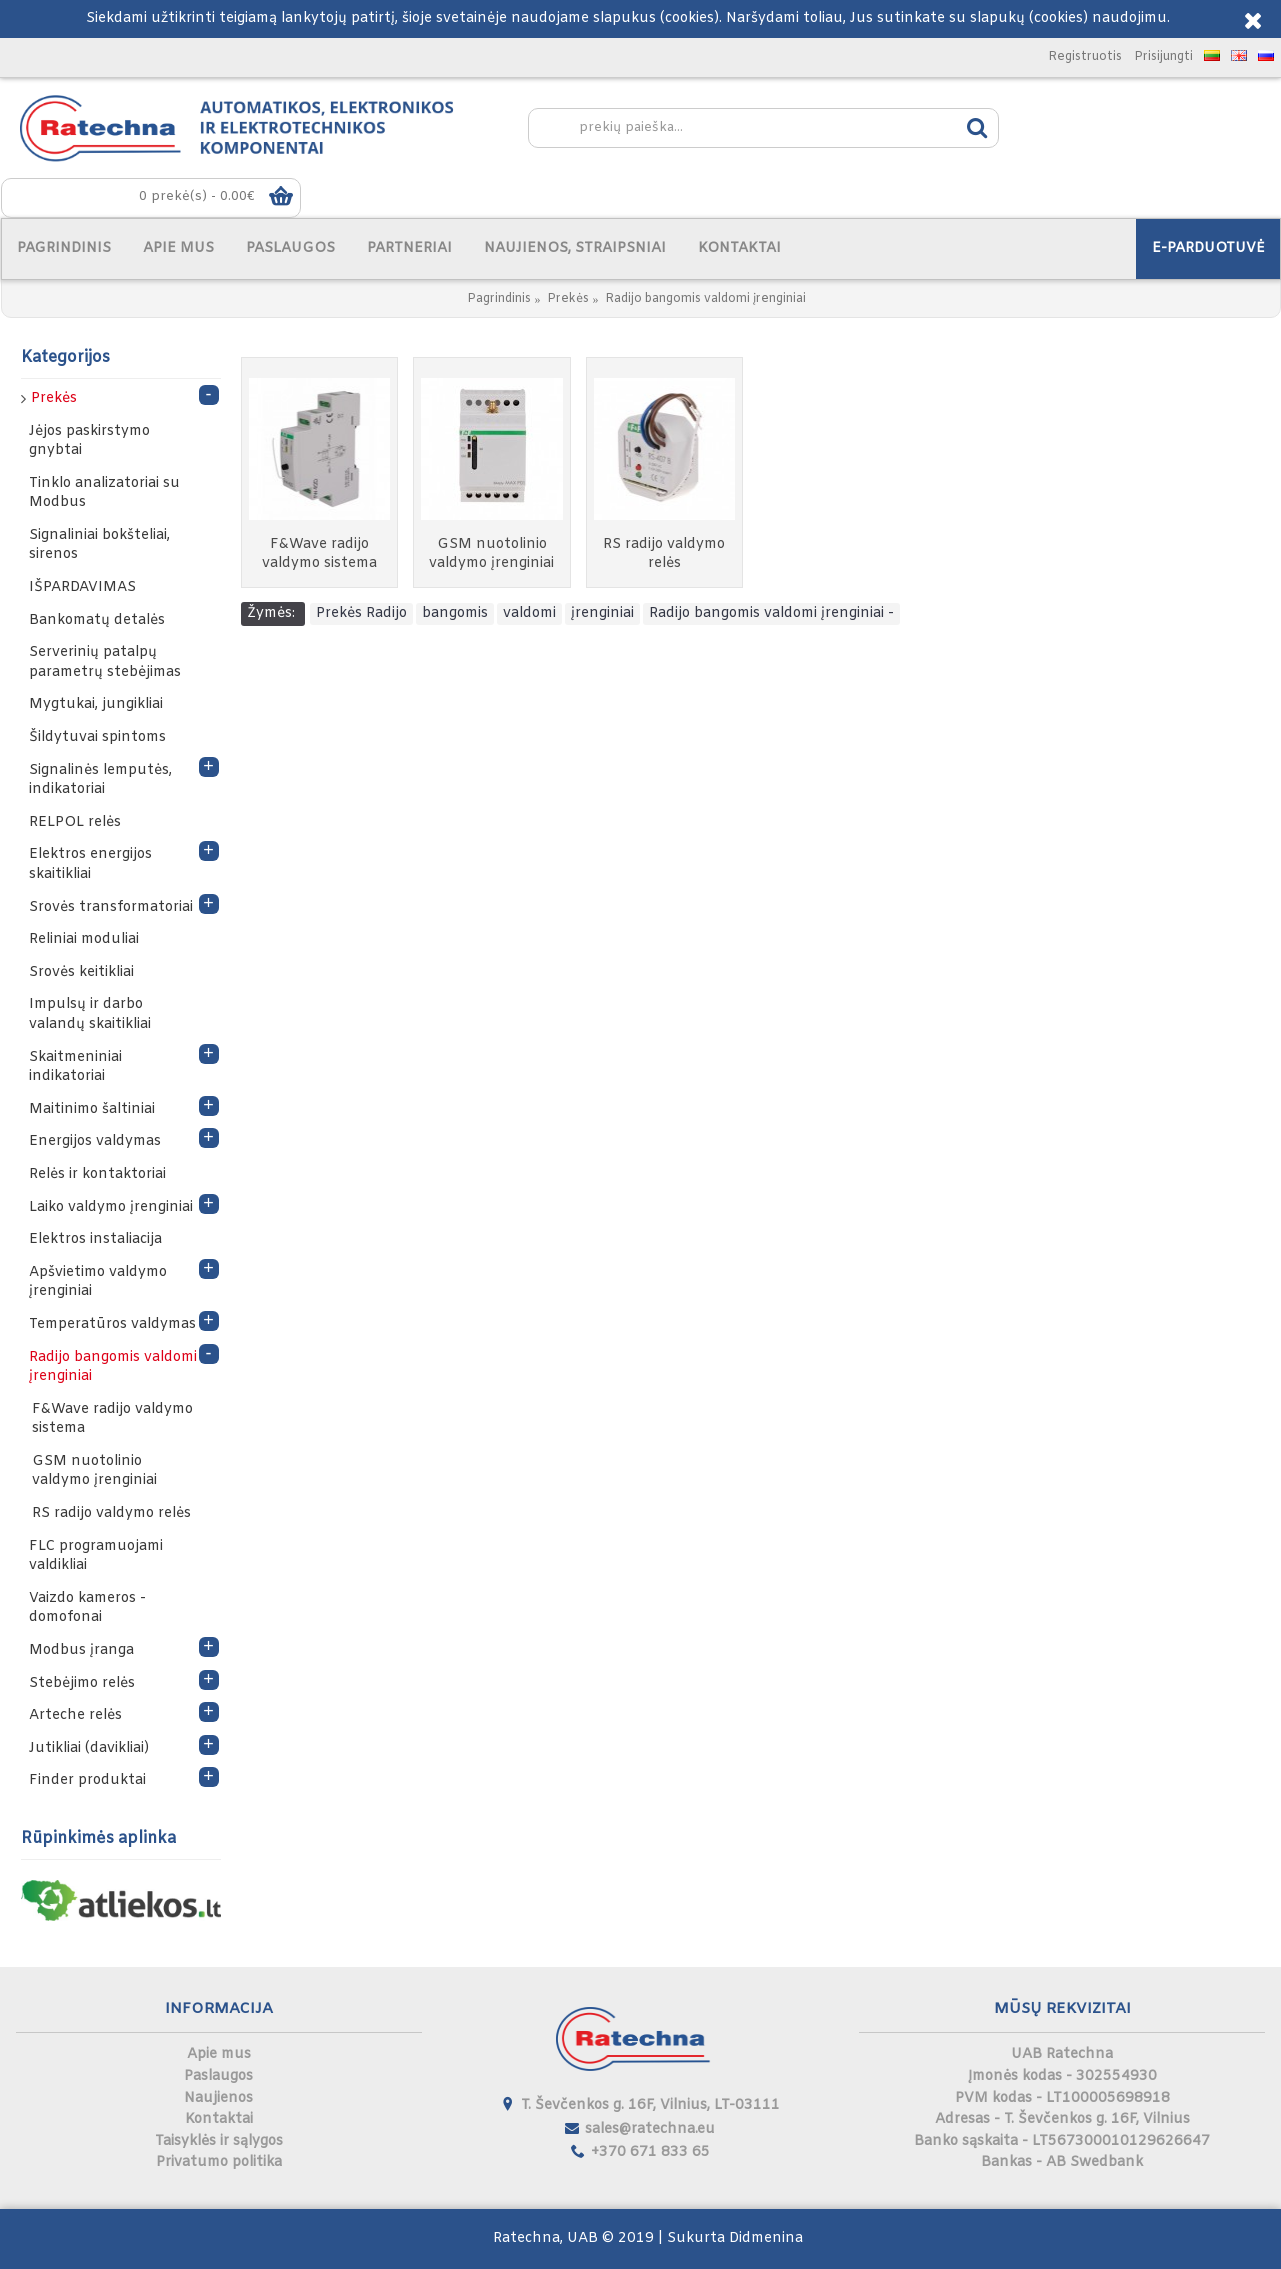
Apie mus (219, 2054)
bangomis (455, 613)
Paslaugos (218, 2076)
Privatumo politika (219, 2162)
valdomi (529, 613)
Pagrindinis (499, 299)
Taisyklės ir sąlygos (219, 2141)
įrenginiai (602, 613)
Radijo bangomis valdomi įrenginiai (705, 299)
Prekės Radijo (361, 613)
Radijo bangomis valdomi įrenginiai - (771, 613)
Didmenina (766, 2238)
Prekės (568, 299)
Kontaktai (219, 2119)
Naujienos (218, 2098)
